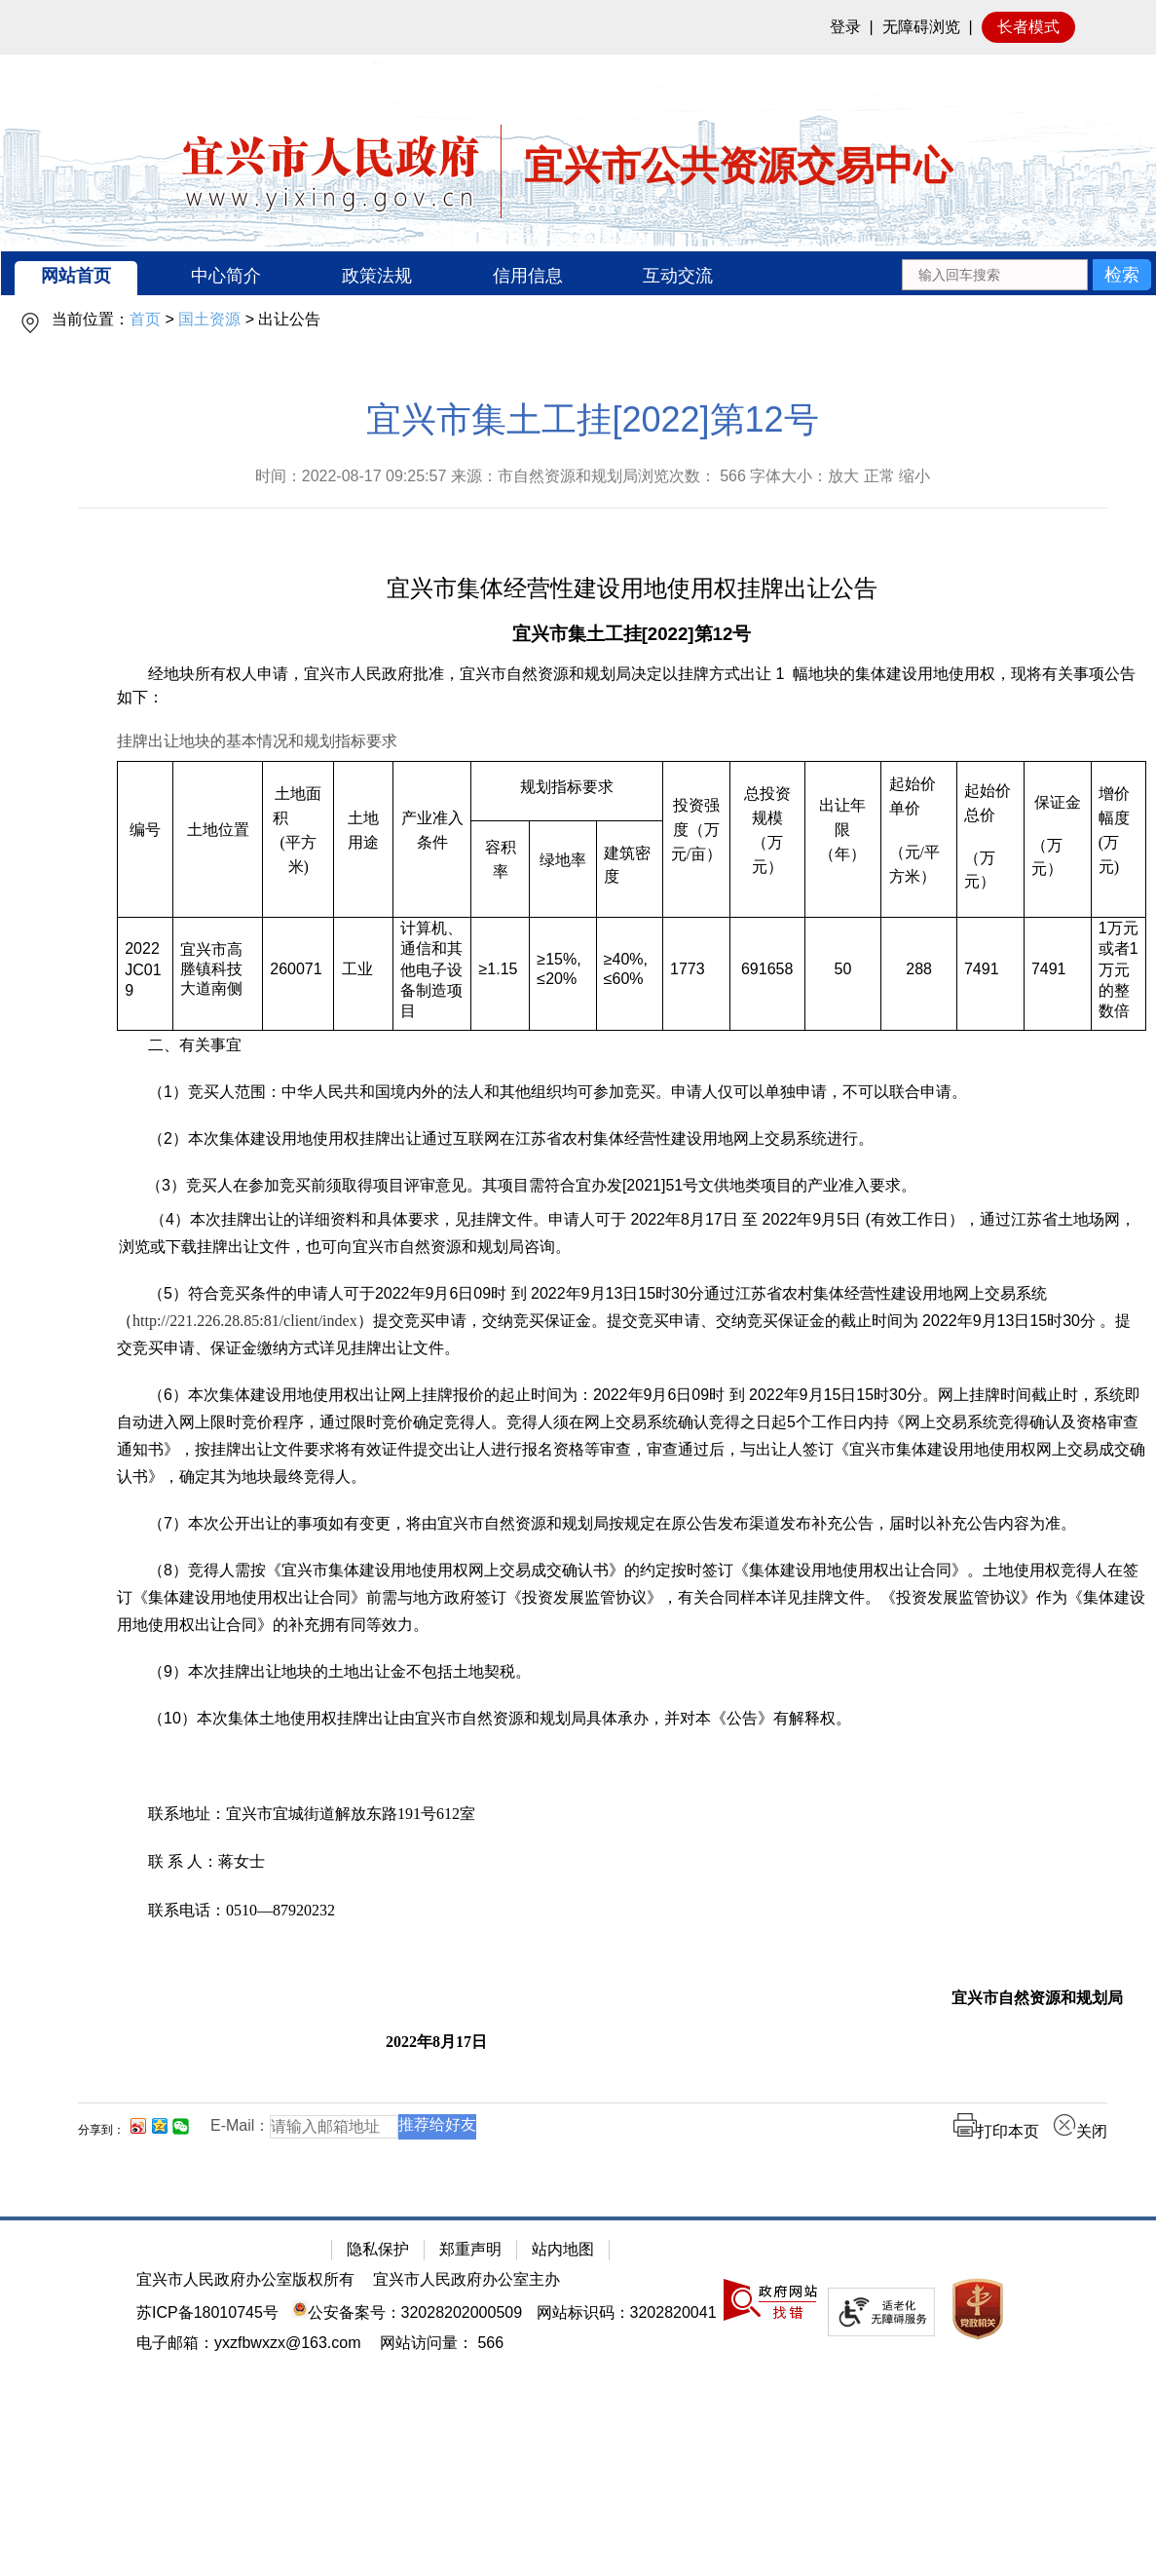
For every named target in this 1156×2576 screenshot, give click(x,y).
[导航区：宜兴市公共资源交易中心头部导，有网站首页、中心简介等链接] (578, 273)
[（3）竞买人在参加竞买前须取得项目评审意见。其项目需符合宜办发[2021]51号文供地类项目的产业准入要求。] (638, 1185)
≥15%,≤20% (558, 969)
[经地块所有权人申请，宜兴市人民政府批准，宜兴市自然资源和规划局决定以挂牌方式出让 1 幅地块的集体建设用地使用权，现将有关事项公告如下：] (631, 686)
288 (919, 969)
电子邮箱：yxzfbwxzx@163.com (248, 2342)
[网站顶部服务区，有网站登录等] (578, 27)
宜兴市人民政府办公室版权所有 (245, 2279)
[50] (842, 974)
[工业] (363, 974)
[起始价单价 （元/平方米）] (918, 840)
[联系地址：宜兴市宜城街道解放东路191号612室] (631, 1813)
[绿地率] (563, 869)
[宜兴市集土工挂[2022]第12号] (631, 635)
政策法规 (377, 275)
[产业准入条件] (432, 840)
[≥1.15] (500, 974)
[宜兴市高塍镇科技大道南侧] (218, 974)
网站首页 (76, 275)
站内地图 (563, 2249)
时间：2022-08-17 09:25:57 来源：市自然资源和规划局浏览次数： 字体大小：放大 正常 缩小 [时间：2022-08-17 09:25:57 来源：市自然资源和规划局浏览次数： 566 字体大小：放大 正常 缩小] (593, 476)
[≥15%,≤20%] (563, 974)
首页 (145, 319)
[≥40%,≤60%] (629, 974)
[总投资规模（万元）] (766, 840)
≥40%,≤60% (626, 969)
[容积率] (500, 869)
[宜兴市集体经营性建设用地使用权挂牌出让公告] (631, 590)
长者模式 (1028, 27)
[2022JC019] (145, 974)
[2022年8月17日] (834, 2041)
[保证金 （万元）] (1057, 840)
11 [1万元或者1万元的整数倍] (1118, 969)
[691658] (766, 974)
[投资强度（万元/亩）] (695, 840)
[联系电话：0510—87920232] (631, 1910)
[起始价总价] (990, 802)
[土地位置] (218, 840)
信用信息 (528, 275)
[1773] (695, 974)
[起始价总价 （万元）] (990, 840)
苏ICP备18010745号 (207, 2312)
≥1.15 (498, 969)
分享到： (101, 2130)
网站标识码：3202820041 (627, 2312)
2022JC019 (143, 969)
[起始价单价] (919, 796)
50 (843, 969)
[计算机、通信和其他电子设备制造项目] (432, 974)
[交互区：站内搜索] (1026, 273)
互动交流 (678, 275)
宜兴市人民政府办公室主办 (466, 2279)
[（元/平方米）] (919, 864)
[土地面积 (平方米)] (298, 840)
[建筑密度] (629, 869)
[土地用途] (363, 840)
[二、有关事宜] (631, 1045)
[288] (918, 974)
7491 (981, 969)
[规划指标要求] (567, 791)
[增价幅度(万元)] (1118, 840)
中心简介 (226, 275)
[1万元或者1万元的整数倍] (1118, 974)
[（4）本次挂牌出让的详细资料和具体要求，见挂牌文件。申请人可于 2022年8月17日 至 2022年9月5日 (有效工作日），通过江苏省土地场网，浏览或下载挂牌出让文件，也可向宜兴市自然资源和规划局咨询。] (632, 1233)
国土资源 (209, 319)
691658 (767, 969)
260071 (295, 969)
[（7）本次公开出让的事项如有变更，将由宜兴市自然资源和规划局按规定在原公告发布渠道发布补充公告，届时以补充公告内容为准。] (631, 1523)
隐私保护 (378, 2249)
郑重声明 (470, 2249)
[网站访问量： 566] (441, 2342)
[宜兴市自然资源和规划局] (620, 1998)
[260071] (298, 974)
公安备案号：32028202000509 (407, 2312)
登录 (845, 27)
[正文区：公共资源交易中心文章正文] (592, 1285)
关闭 (1080, 2131)
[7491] (990, 974)
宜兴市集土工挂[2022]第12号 (592, 419)
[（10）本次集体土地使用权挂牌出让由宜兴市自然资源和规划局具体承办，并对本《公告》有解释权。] (631, 1718)
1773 (687, 969)
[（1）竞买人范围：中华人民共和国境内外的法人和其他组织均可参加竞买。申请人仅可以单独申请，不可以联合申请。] (631, 1092)
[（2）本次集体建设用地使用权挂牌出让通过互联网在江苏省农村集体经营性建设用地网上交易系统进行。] (631, 1139)
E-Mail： (240, 2125)
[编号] (145, 840)
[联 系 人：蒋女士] (631, 1861)
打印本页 (996, 2131)
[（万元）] (990, 870)
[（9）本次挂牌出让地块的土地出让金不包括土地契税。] (631, 1672)
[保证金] (1057, 802)
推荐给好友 (437, 2124)
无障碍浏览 (921, 27)
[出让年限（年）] (842, 840)
